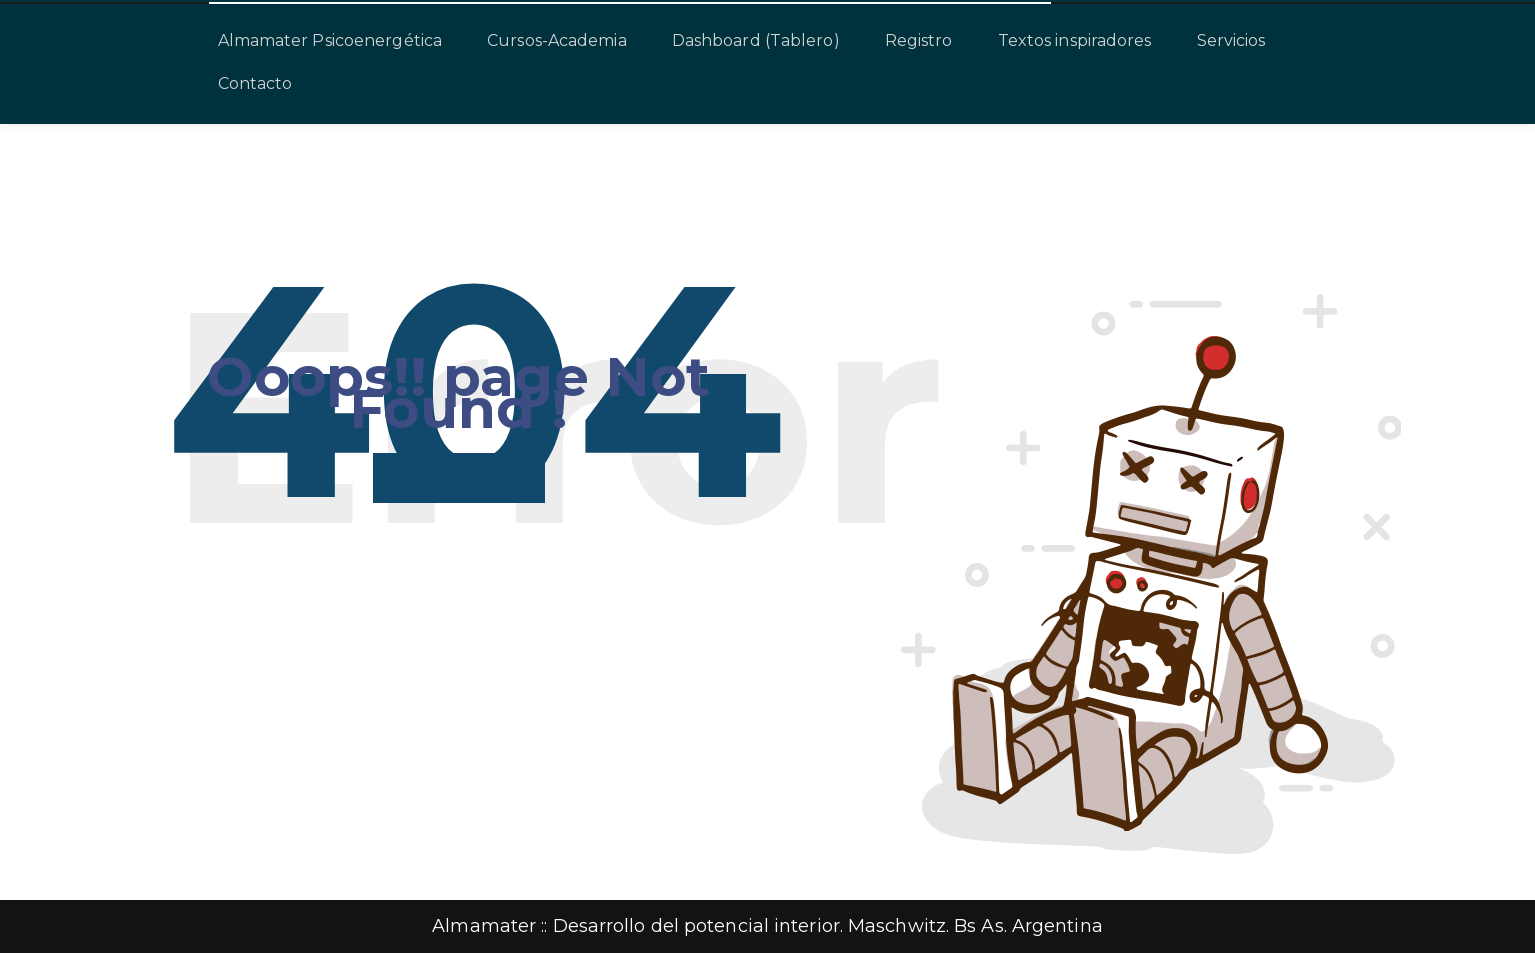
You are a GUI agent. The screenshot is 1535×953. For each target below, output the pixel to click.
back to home (459, 477)
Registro (919, 40)
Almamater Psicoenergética (330, 40)
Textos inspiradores (1075, 40)
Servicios (1231, 40)
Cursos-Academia (557, 40)
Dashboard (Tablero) (756, 40)
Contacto (255, 83)
